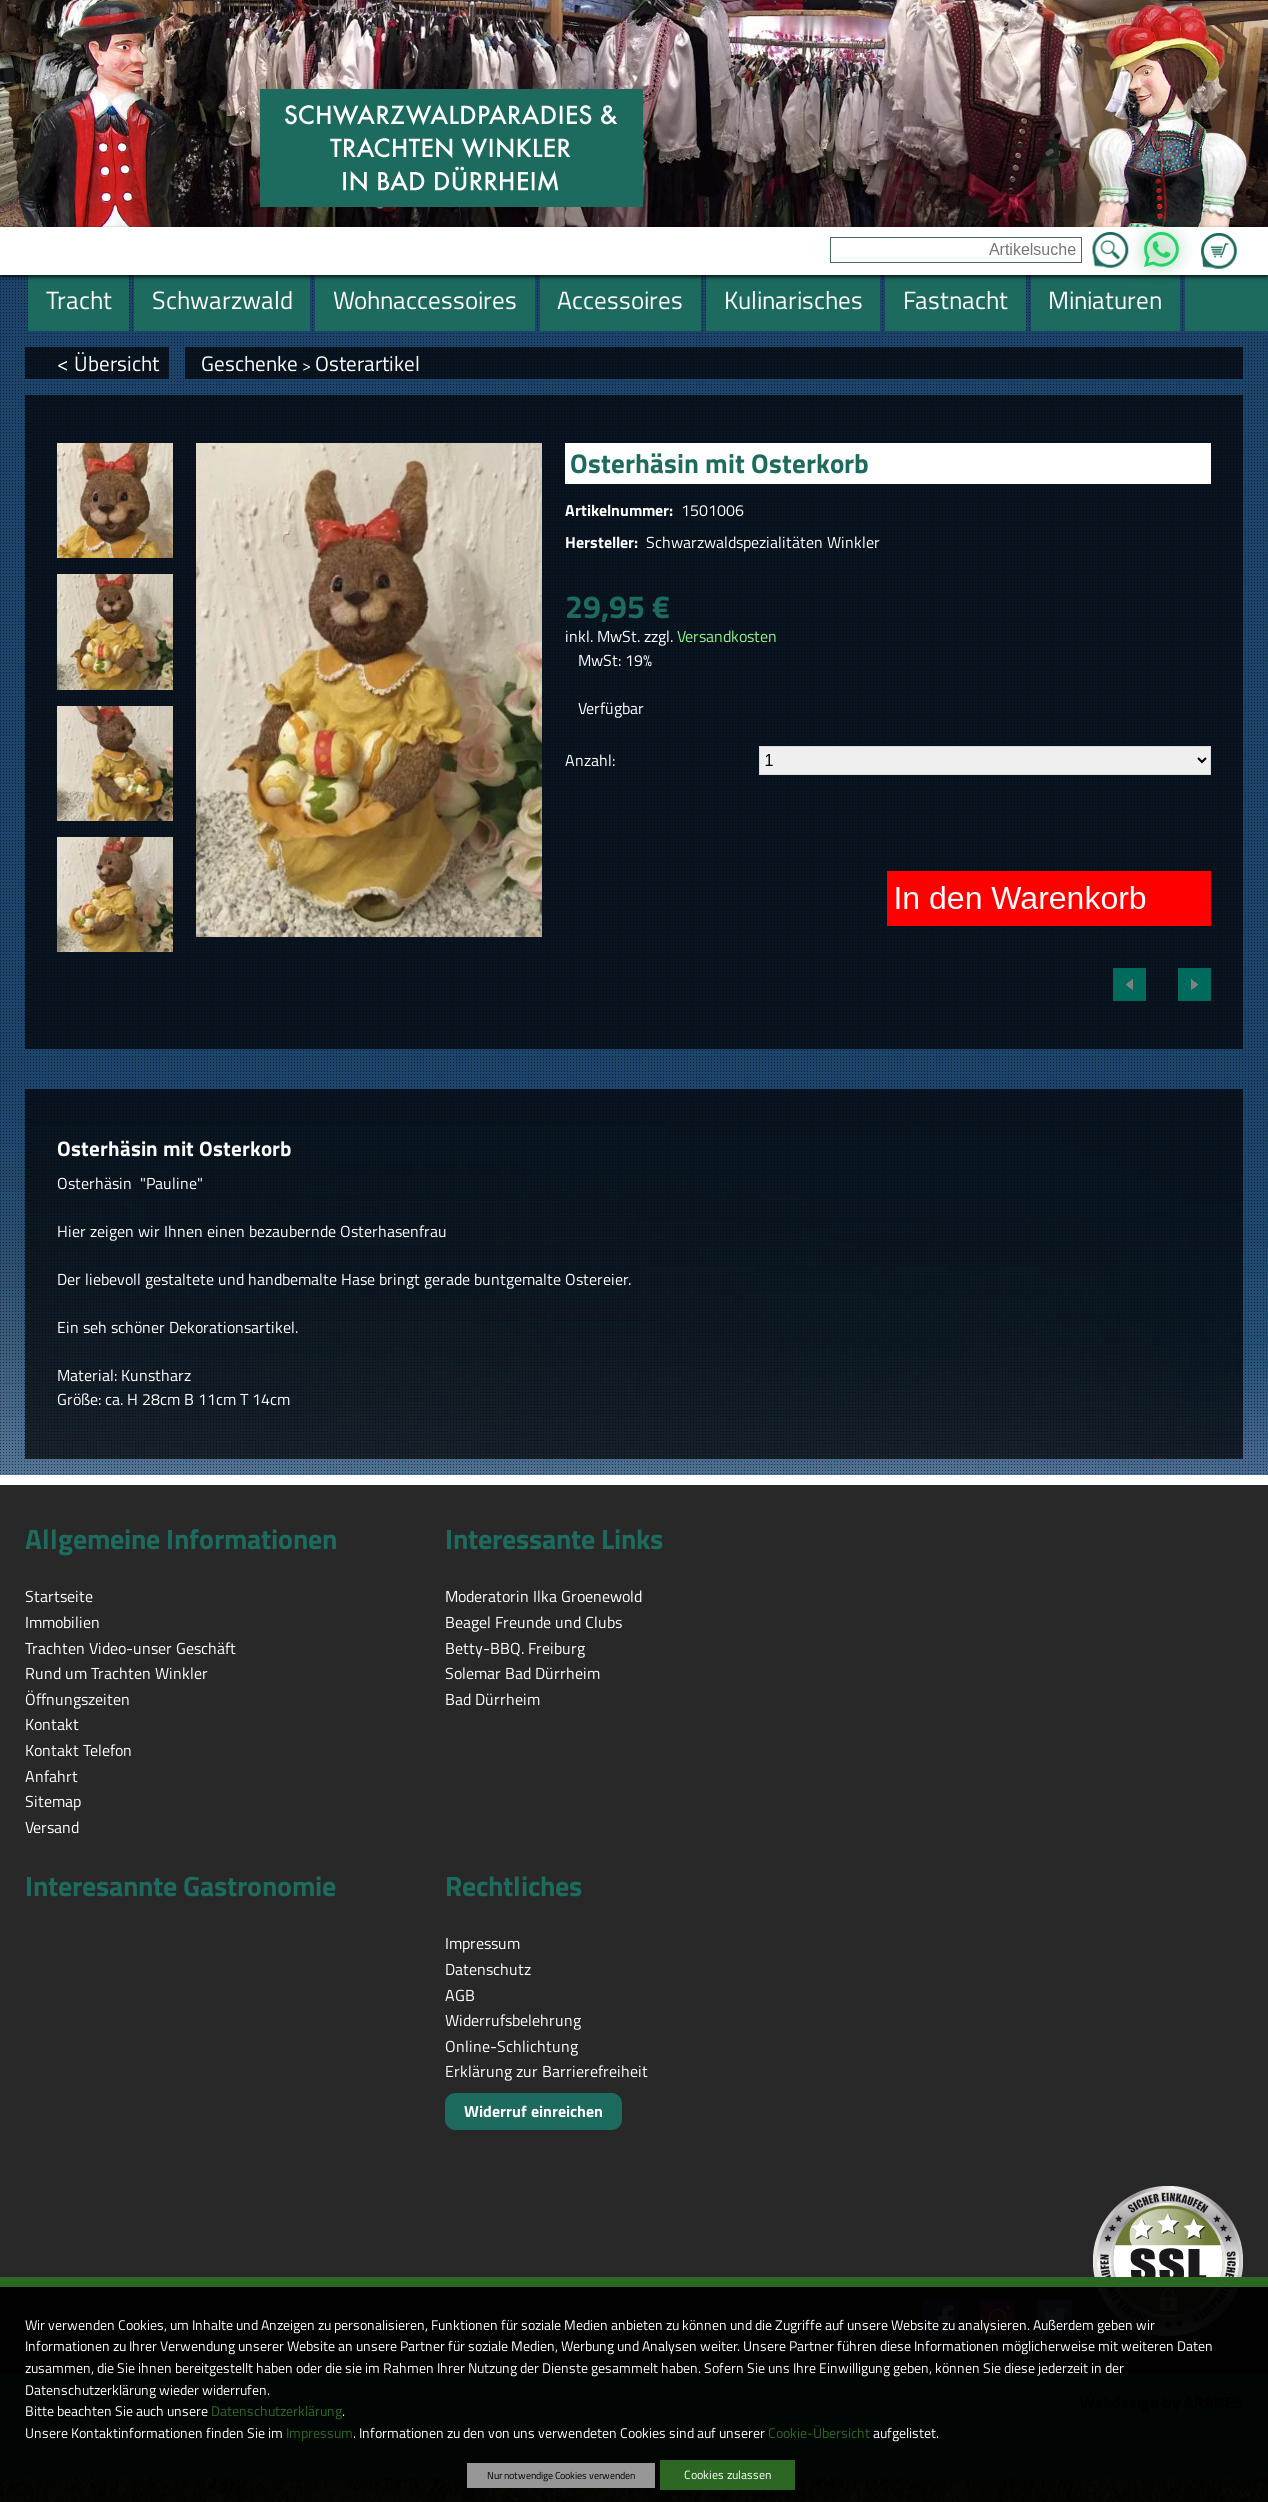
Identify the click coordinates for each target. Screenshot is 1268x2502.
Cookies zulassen (727, 2474)
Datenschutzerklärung (276, 2411)
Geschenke (249, 363)
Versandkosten (727, 636)
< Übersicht (108, 363)
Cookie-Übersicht (819, 2433)
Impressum (319, 2433)
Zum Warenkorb (1219, 239)
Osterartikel (367, 363)
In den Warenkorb (1019, 898)
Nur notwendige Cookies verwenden (561, 2475)
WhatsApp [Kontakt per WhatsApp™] (1160, 244)
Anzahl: (590, 760)
